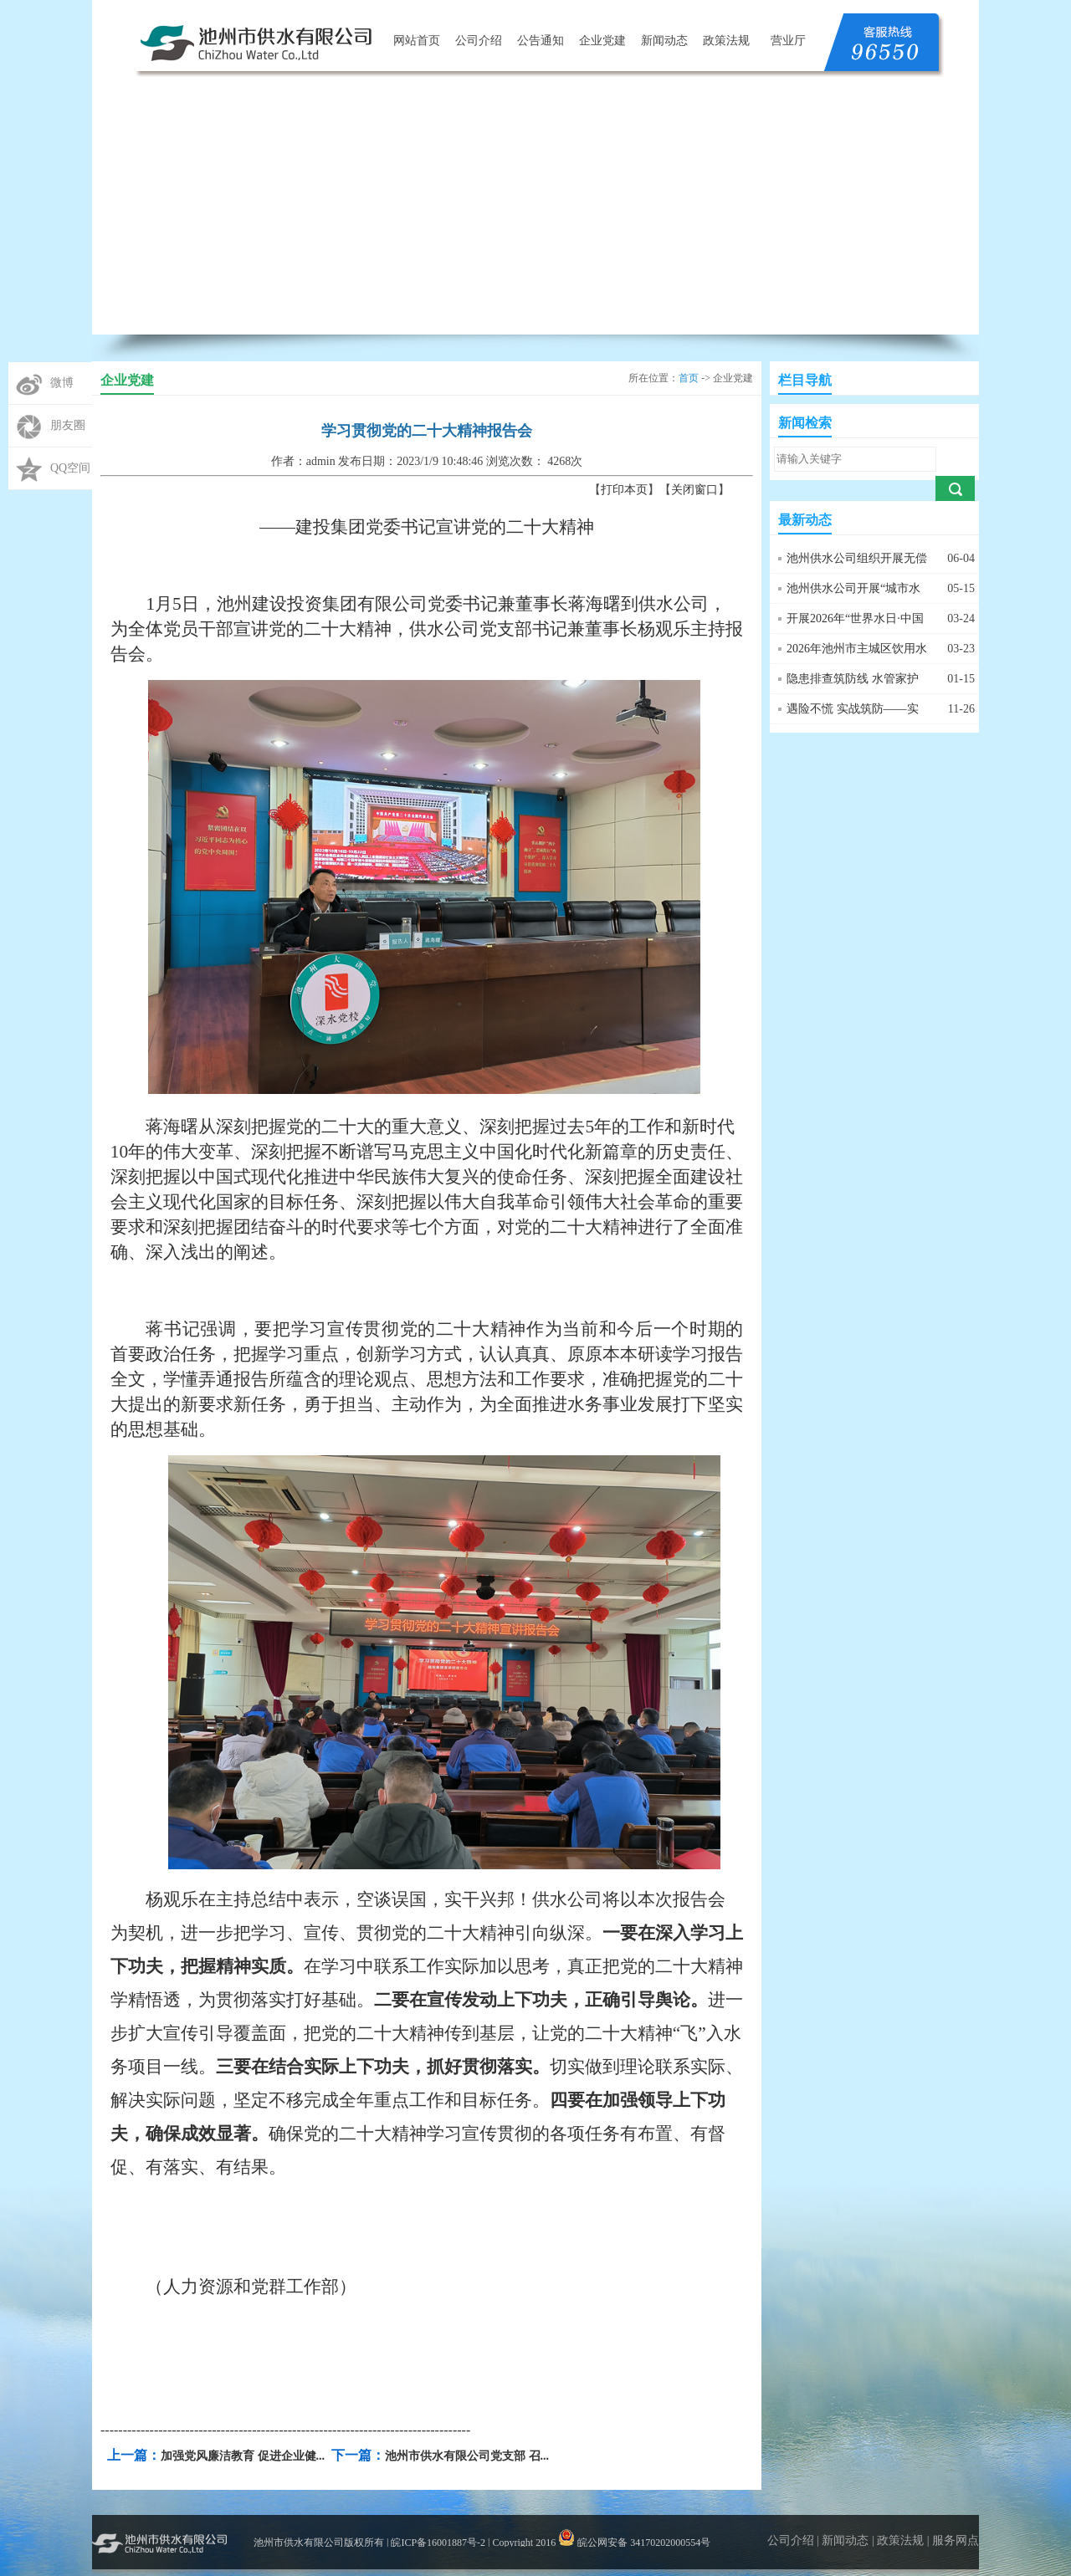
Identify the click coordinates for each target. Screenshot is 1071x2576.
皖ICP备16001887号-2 (438, 2542)
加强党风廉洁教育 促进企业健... (243, 2456)
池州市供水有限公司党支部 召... (467, 2456)
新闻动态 (664, 40)
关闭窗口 (694, 489)
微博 (62, 382)
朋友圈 (67, 425)
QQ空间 (70, 468)
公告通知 (540, 40)
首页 (689, 378)
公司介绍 (478, 40)
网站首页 (416, 40)
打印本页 (624, 489)
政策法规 (726, 40)
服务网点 (955, 2540)
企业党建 (602, 40)
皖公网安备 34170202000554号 (634, 2542)
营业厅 (788, 40)
